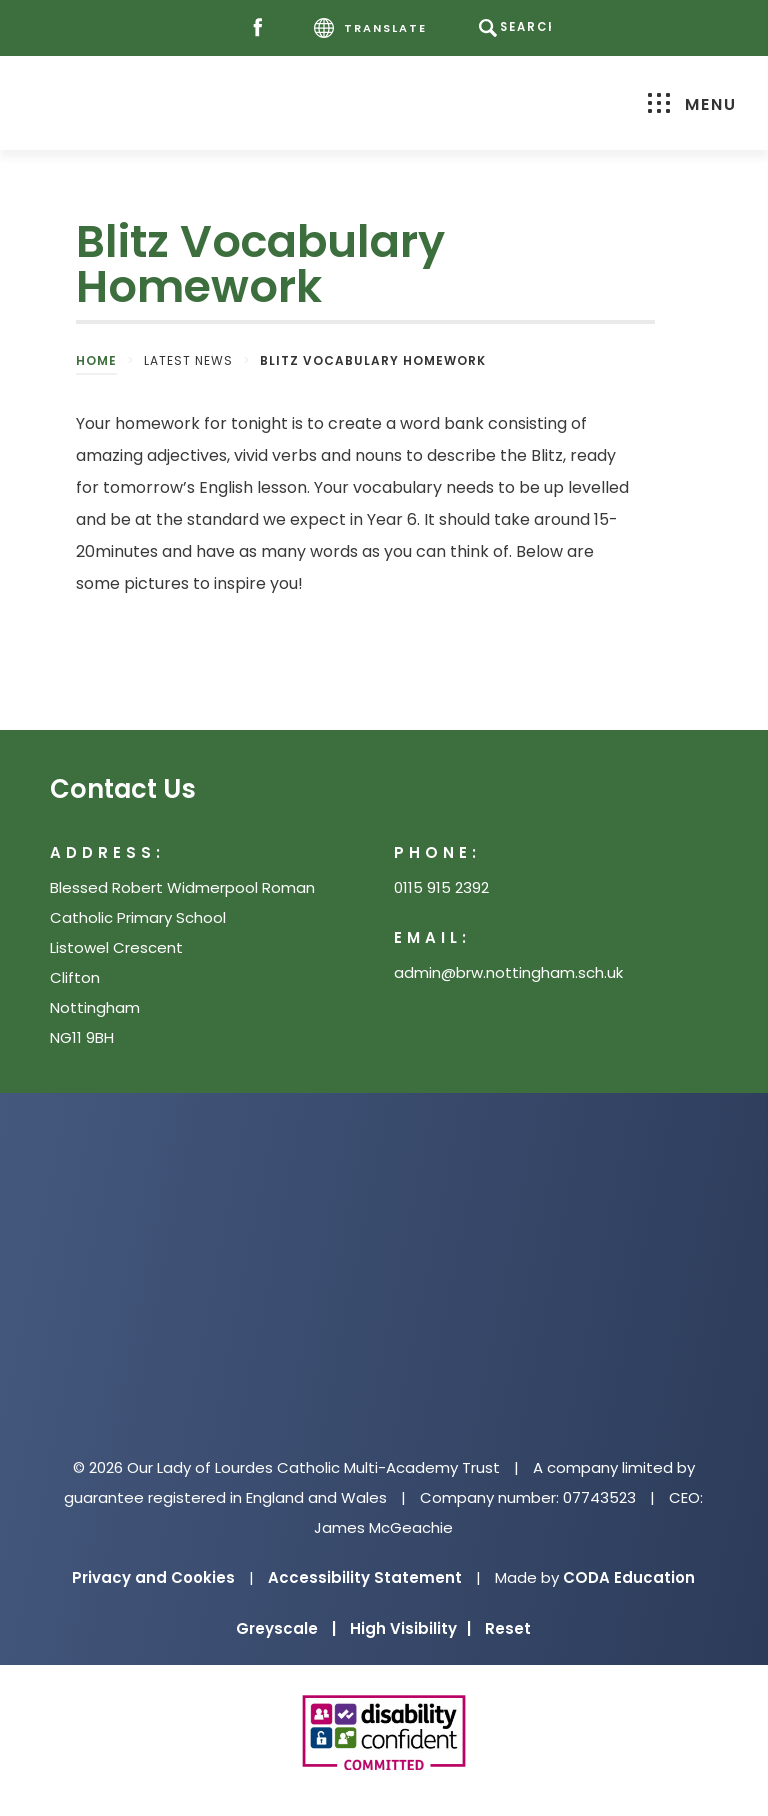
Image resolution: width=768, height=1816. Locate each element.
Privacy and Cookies (153, 1577)
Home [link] (96, 360)
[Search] (517, 28)
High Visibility (410, 1628)
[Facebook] (262, 28)
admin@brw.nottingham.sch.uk (508, 972)
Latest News (188, 360)
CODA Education (629, 1577)
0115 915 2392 (441, 887)
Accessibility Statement (365, 1577)
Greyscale (286, 1628)
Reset (508, 1628)
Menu (687, 104)
